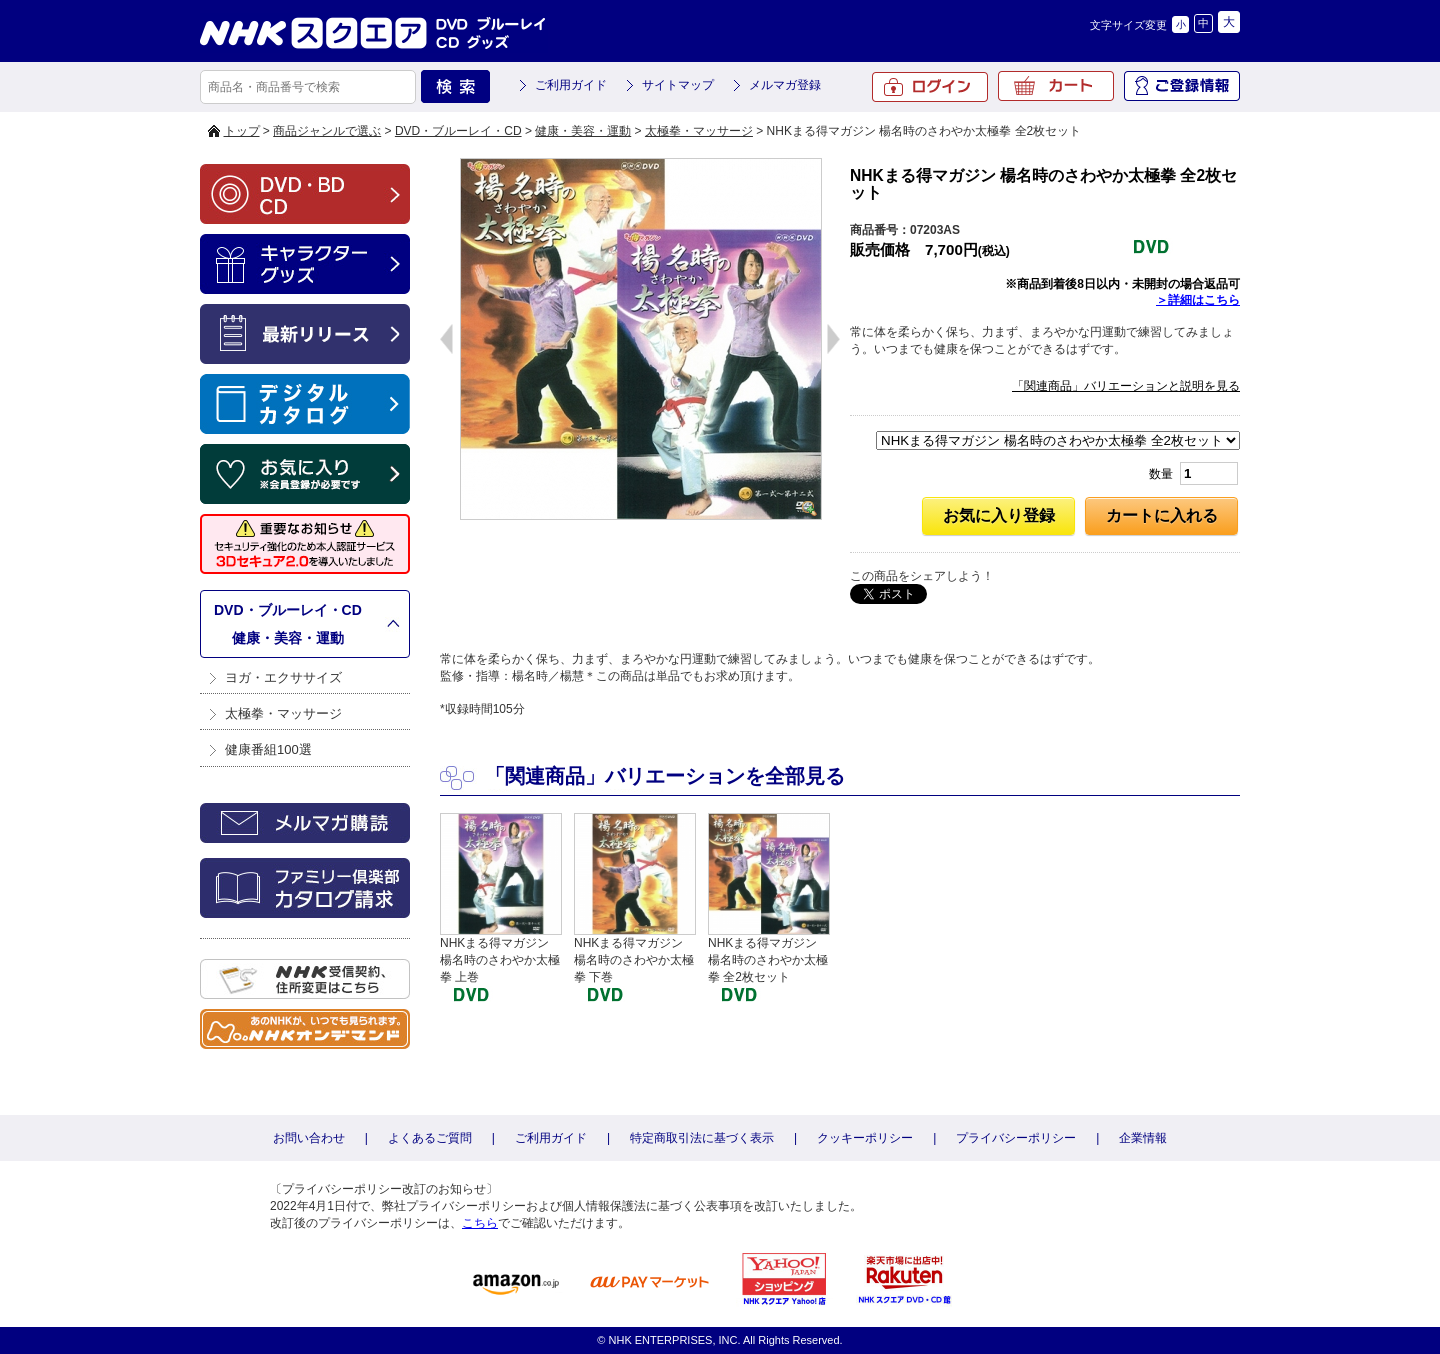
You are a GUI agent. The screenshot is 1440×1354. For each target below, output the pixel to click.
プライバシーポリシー (1016, 1138)
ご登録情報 (1182, 86)
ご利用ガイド (571, 85)
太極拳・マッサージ (699, 131)
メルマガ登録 (785, 85)
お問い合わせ (309, 1138)
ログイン (930, 87)
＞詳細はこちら (1198, 300)
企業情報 (1143, 1138)
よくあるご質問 (430, 1138)
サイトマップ (678, 85)
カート (1056, 86)
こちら (480, 1223)
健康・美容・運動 (583, 131)
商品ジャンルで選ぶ (327, 131)
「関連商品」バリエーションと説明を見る (1126, 386)
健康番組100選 (268, 749)
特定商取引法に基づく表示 (702, 1138)
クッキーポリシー (865, 1138)
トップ (242, 131)
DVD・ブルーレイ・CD (458, 131)
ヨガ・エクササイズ (283, 677)
